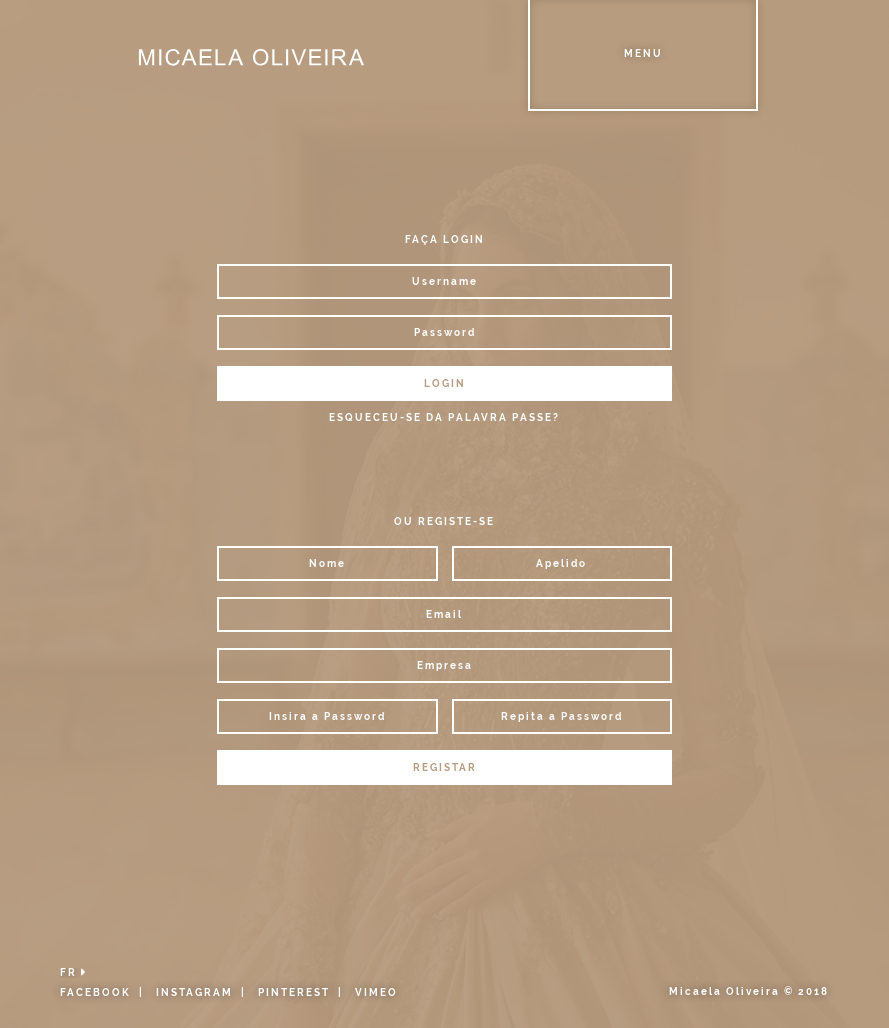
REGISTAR (445, 767)
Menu (643, 53)
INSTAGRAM (194, 992)
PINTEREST (294, 992)
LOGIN (445, 383)
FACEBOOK (95, 992)
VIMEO (376, 992)
